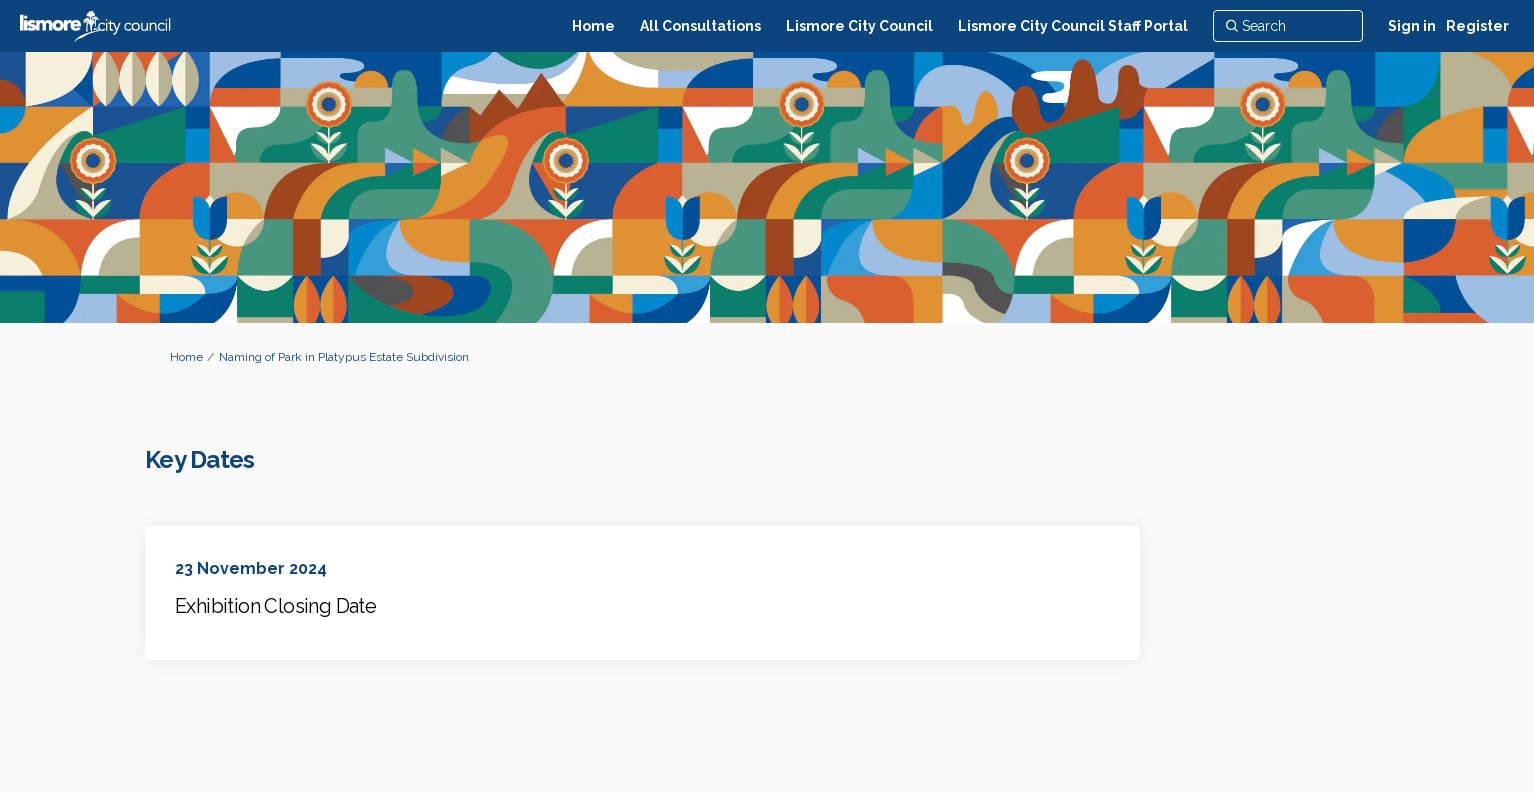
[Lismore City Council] (859, 26)
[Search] (1288, 26)
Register (1477, 26)
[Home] (593, 26)
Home (186, 357)
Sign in (1412, 26)
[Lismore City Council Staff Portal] (1073, 26)
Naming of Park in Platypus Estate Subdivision (344, 357)
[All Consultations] (700, 26)
